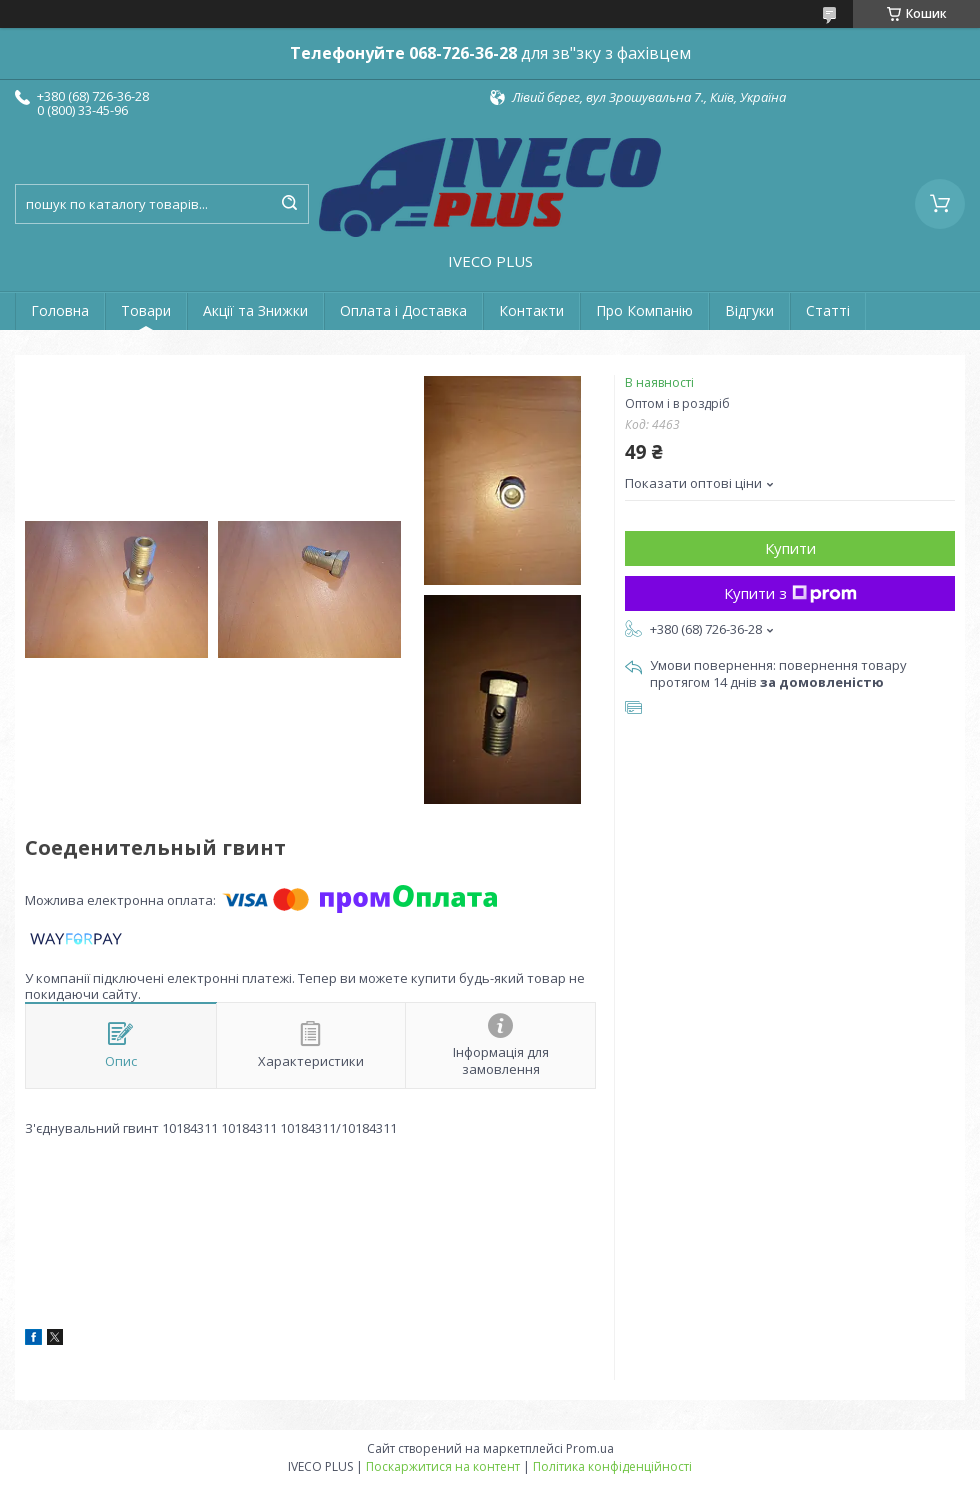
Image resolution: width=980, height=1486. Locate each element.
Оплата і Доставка (403, 310)
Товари (146, 310)
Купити (790, 548)
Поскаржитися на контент (443, 1466)
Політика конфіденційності (612, 1466)
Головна (60, 310)
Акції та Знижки (255, 310)
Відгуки (749, 310)
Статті (828, 310)
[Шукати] (289, 204)
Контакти (531, 310)
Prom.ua (590, 1448)
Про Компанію (644, 310)
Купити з (790, 593)
